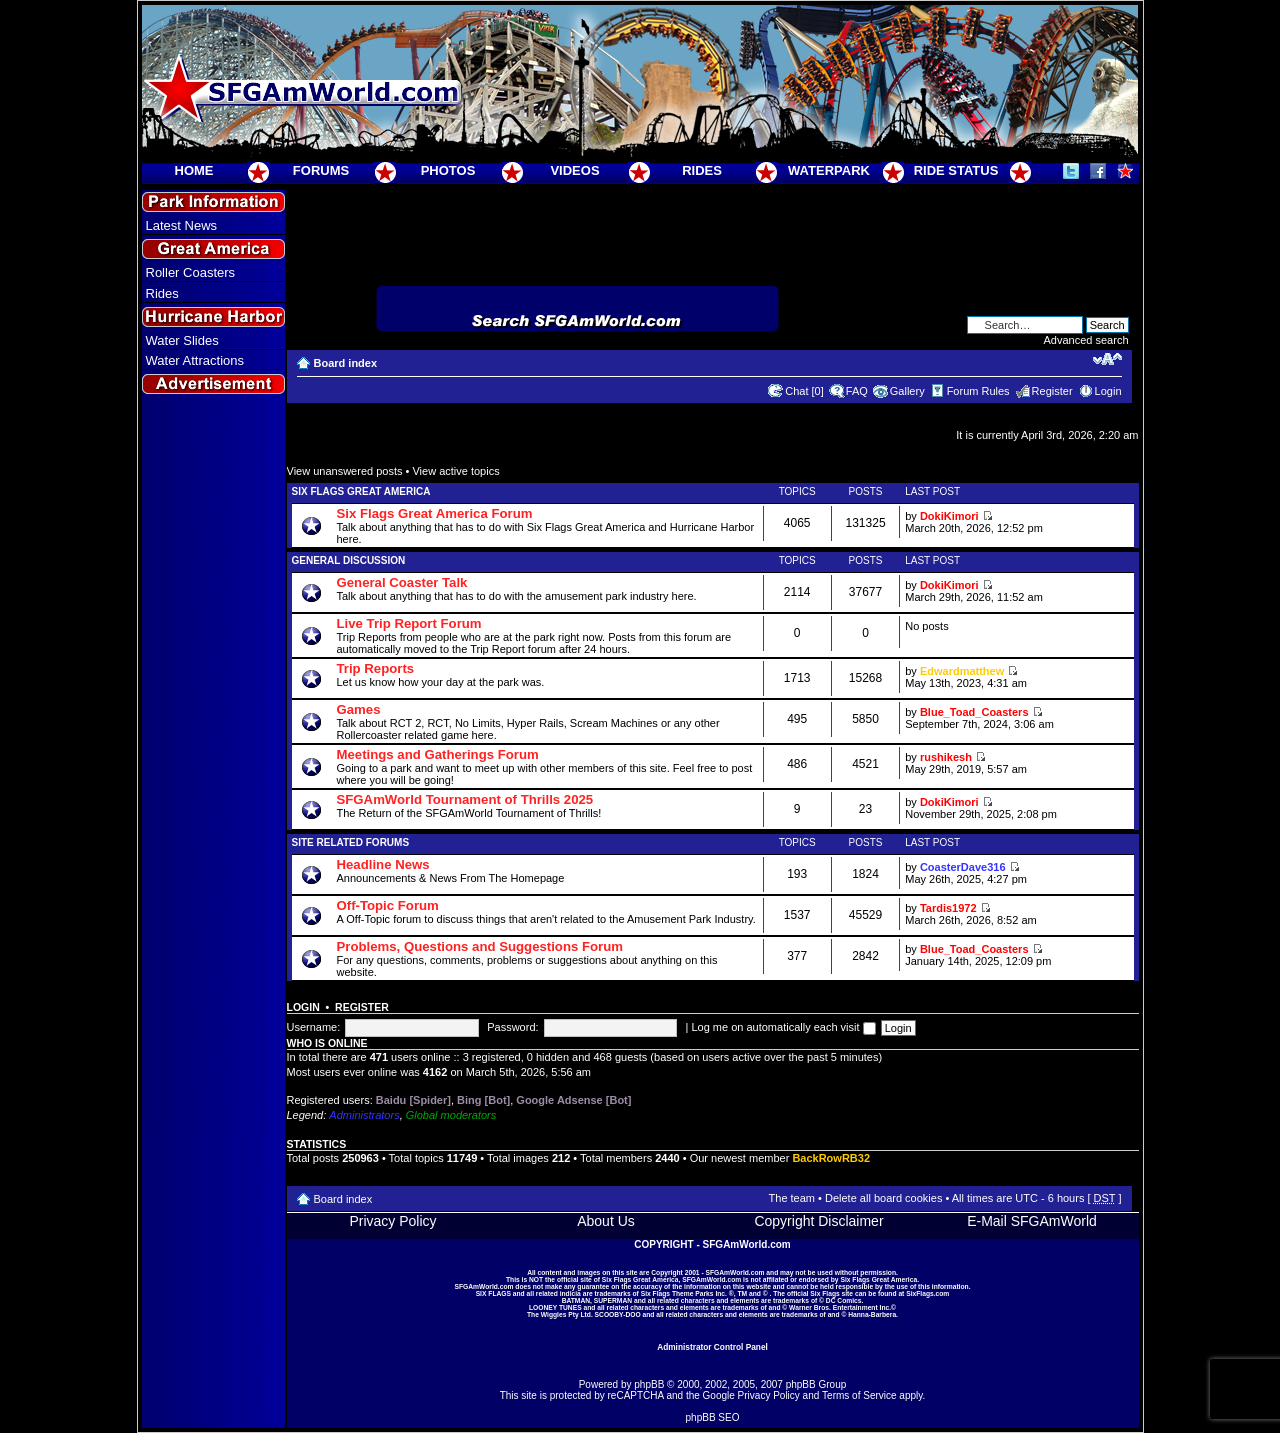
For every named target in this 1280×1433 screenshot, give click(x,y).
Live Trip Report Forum (409, 623)
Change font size (1107, 359)
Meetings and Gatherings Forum (438, 754)
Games (359, 709)
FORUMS (321, 170)
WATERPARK (829, 170)
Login (1108, 391)
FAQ (857, 391)
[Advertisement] (213, 761)
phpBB (649, 1384)
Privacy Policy (392, 1221)
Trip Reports (376, 668)
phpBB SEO (713, 1417)
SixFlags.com (927, 1293)
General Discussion (349, 560)
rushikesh (946, 757)
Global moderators (451, 1115)
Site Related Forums (351, 842)
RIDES (702, 170)
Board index (346, 363)
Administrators (364, 1115)
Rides (162, 293)
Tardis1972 (948, 908)
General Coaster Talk (402, 582)
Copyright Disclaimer (818, 1221)
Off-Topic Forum (388, 905)
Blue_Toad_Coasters (974, 712)
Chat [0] (804, 391)
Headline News (383, 864)
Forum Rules (978, 391)
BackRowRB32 (831, 1158)
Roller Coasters (191, 272)
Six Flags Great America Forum (435, 513)
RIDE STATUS (956, 170)
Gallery (907, 391)
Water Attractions (195, 360)
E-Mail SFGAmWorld (1032, 1221)
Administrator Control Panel (712, 1347)
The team (792, 1198)
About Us (606, 1221)
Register (1052, 391)
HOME (194, 170)
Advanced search (1086, 340)
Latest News (182, 225)
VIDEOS (574, 170)
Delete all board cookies (883, 1198)
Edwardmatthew (962, 671)
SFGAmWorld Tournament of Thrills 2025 (465, 799)
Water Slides (182, 340)
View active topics (455, 471)
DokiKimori (949, 516)
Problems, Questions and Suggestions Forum (480, 946)
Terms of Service (859, 1395)
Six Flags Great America (361, 491)
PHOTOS (448, 170)
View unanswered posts (345, 471)
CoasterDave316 (963, 867)
